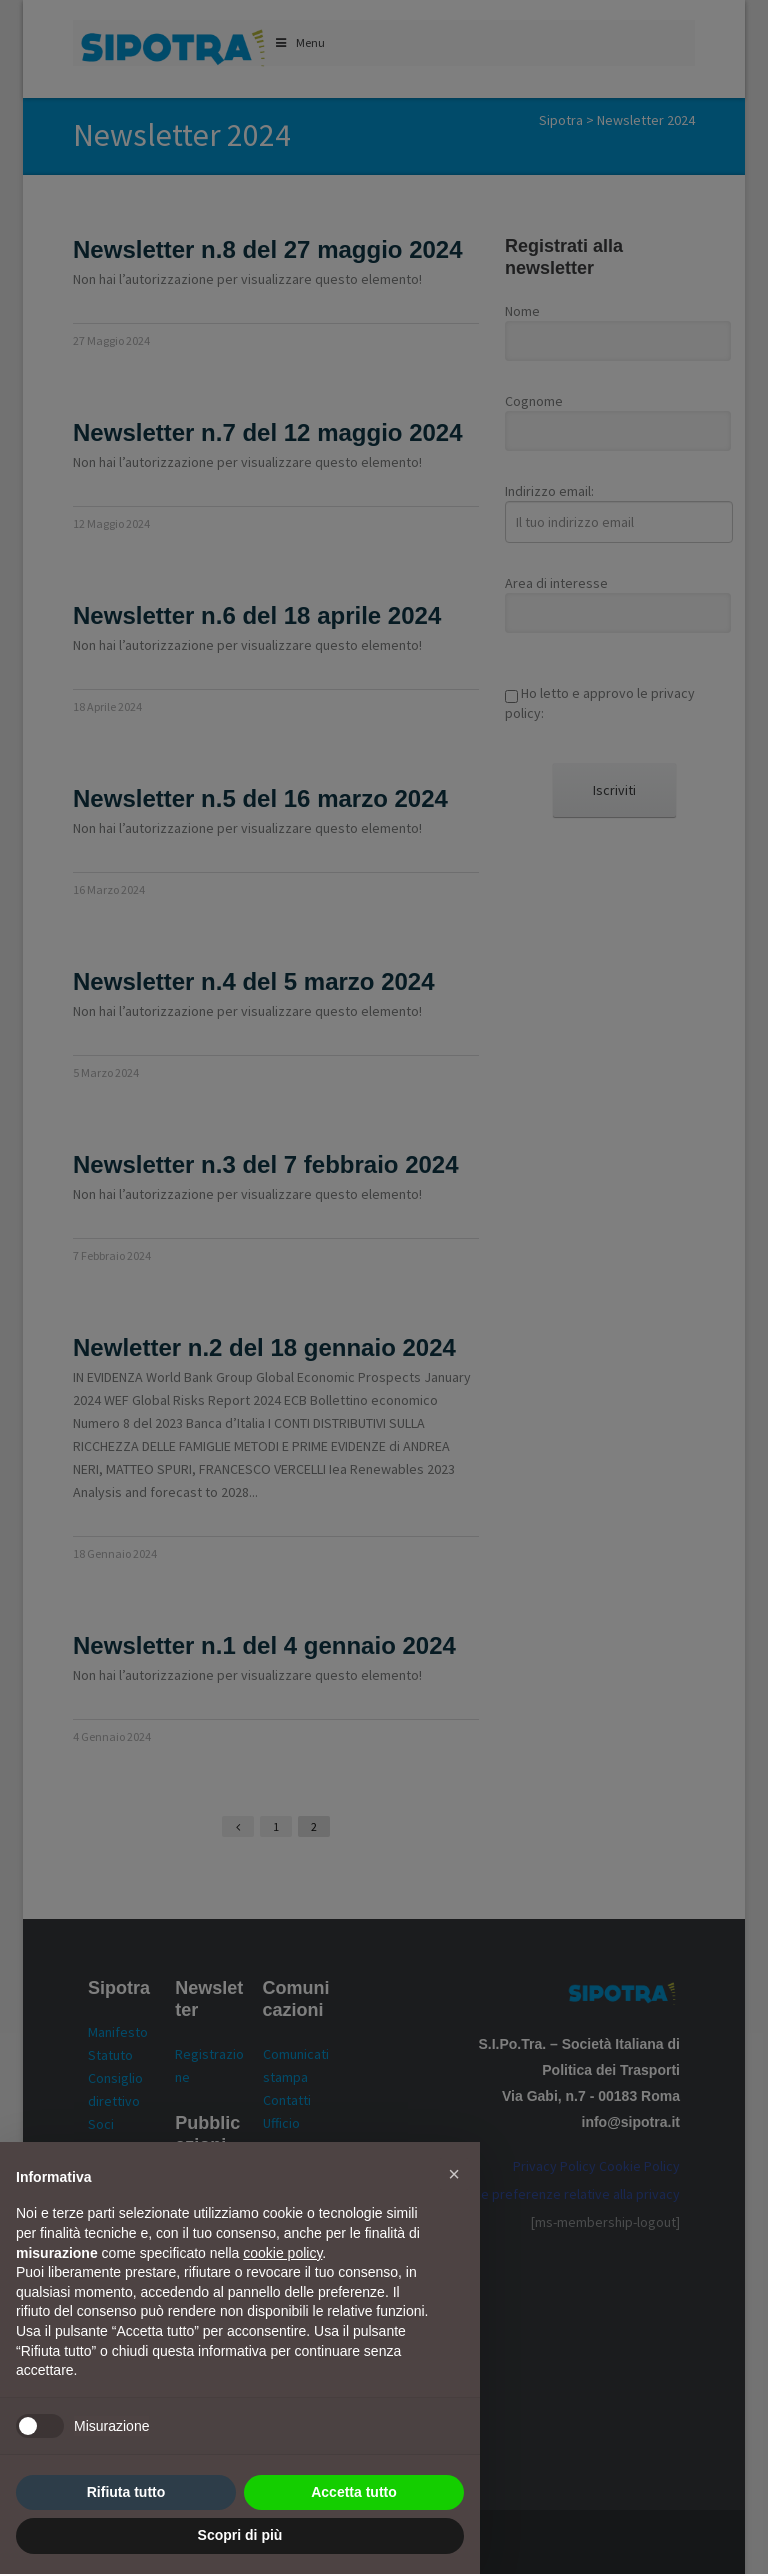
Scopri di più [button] (240, 2535)
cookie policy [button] (282, 2253)
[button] (454, 2174)
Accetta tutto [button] (354, 2492)
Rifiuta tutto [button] (126, 2492)
